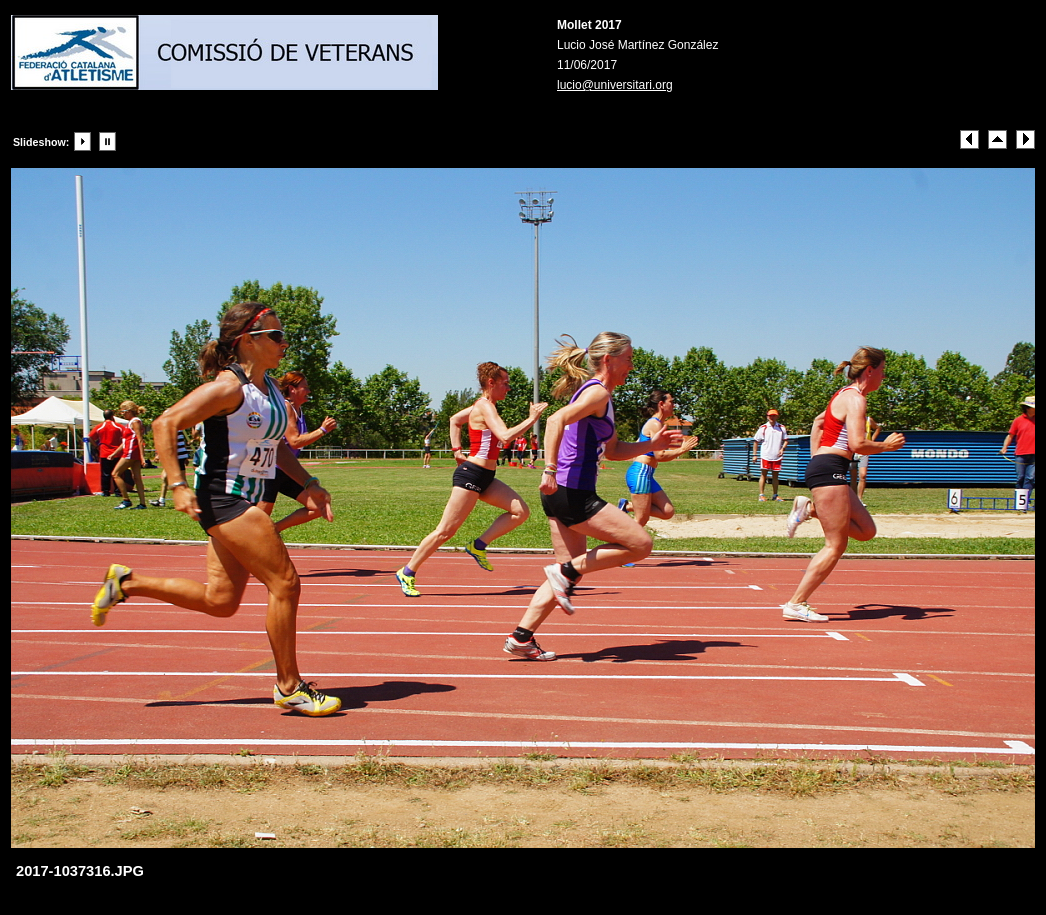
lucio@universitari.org (615, 85)
